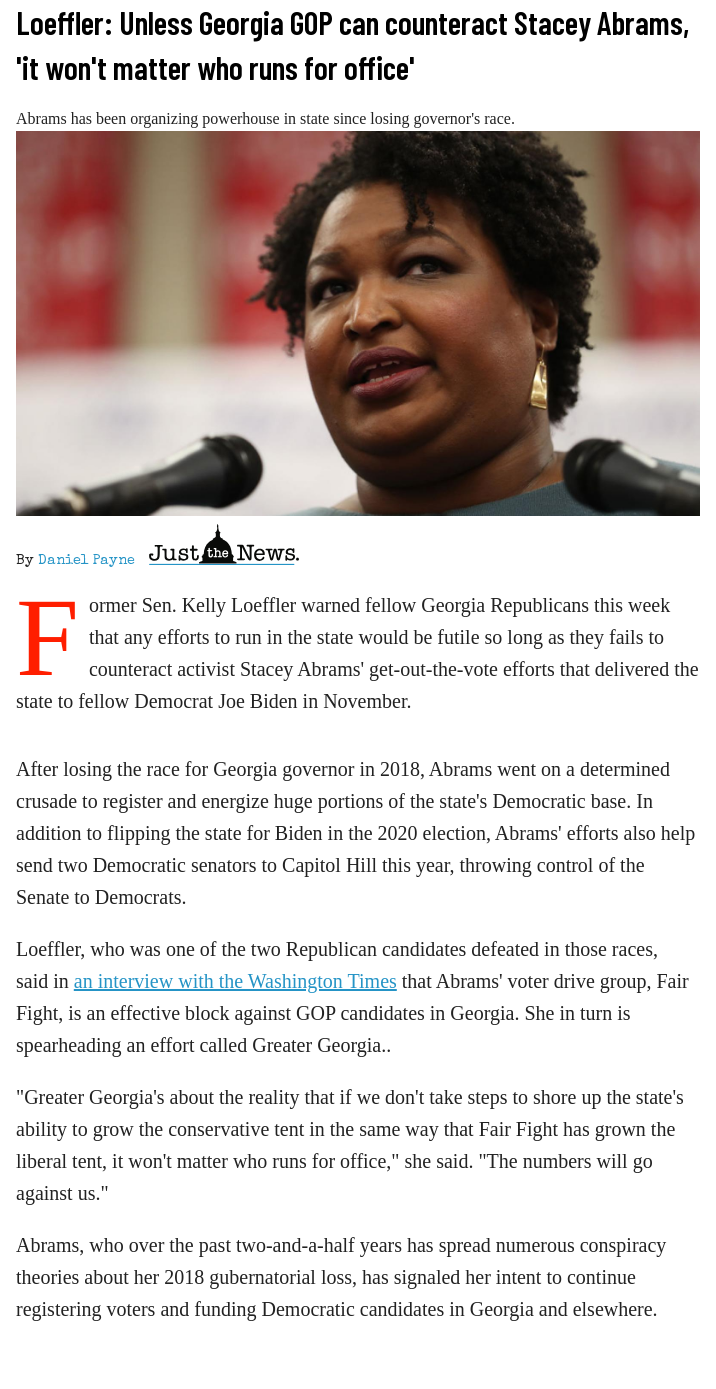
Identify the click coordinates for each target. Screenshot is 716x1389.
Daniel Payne (86, 561)
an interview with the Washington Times (235, 981)
